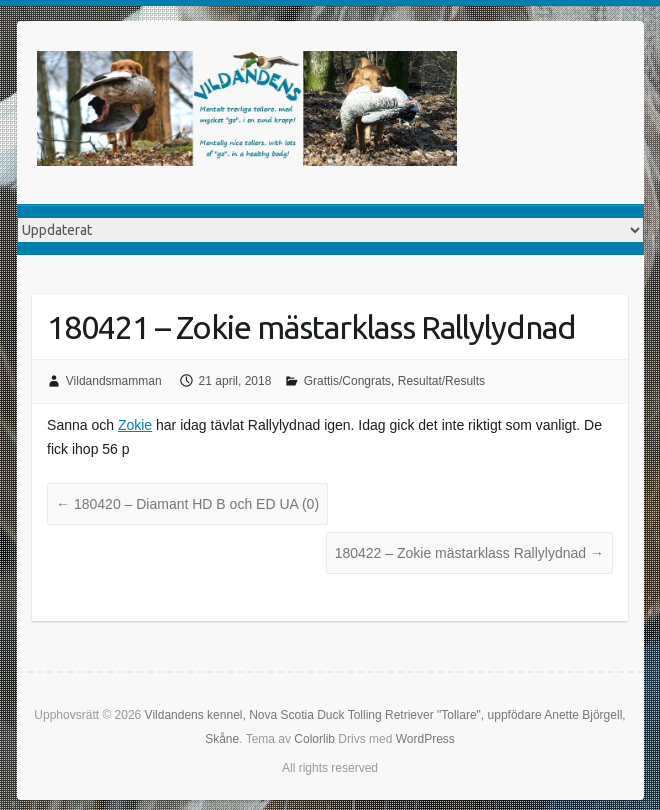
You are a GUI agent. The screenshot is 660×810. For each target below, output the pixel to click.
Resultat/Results (441, 381)
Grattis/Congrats (347, 381)
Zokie (135, 425)
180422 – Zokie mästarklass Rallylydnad (469, 553)
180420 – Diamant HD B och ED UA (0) (187, 504)
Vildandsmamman (114, 381)
